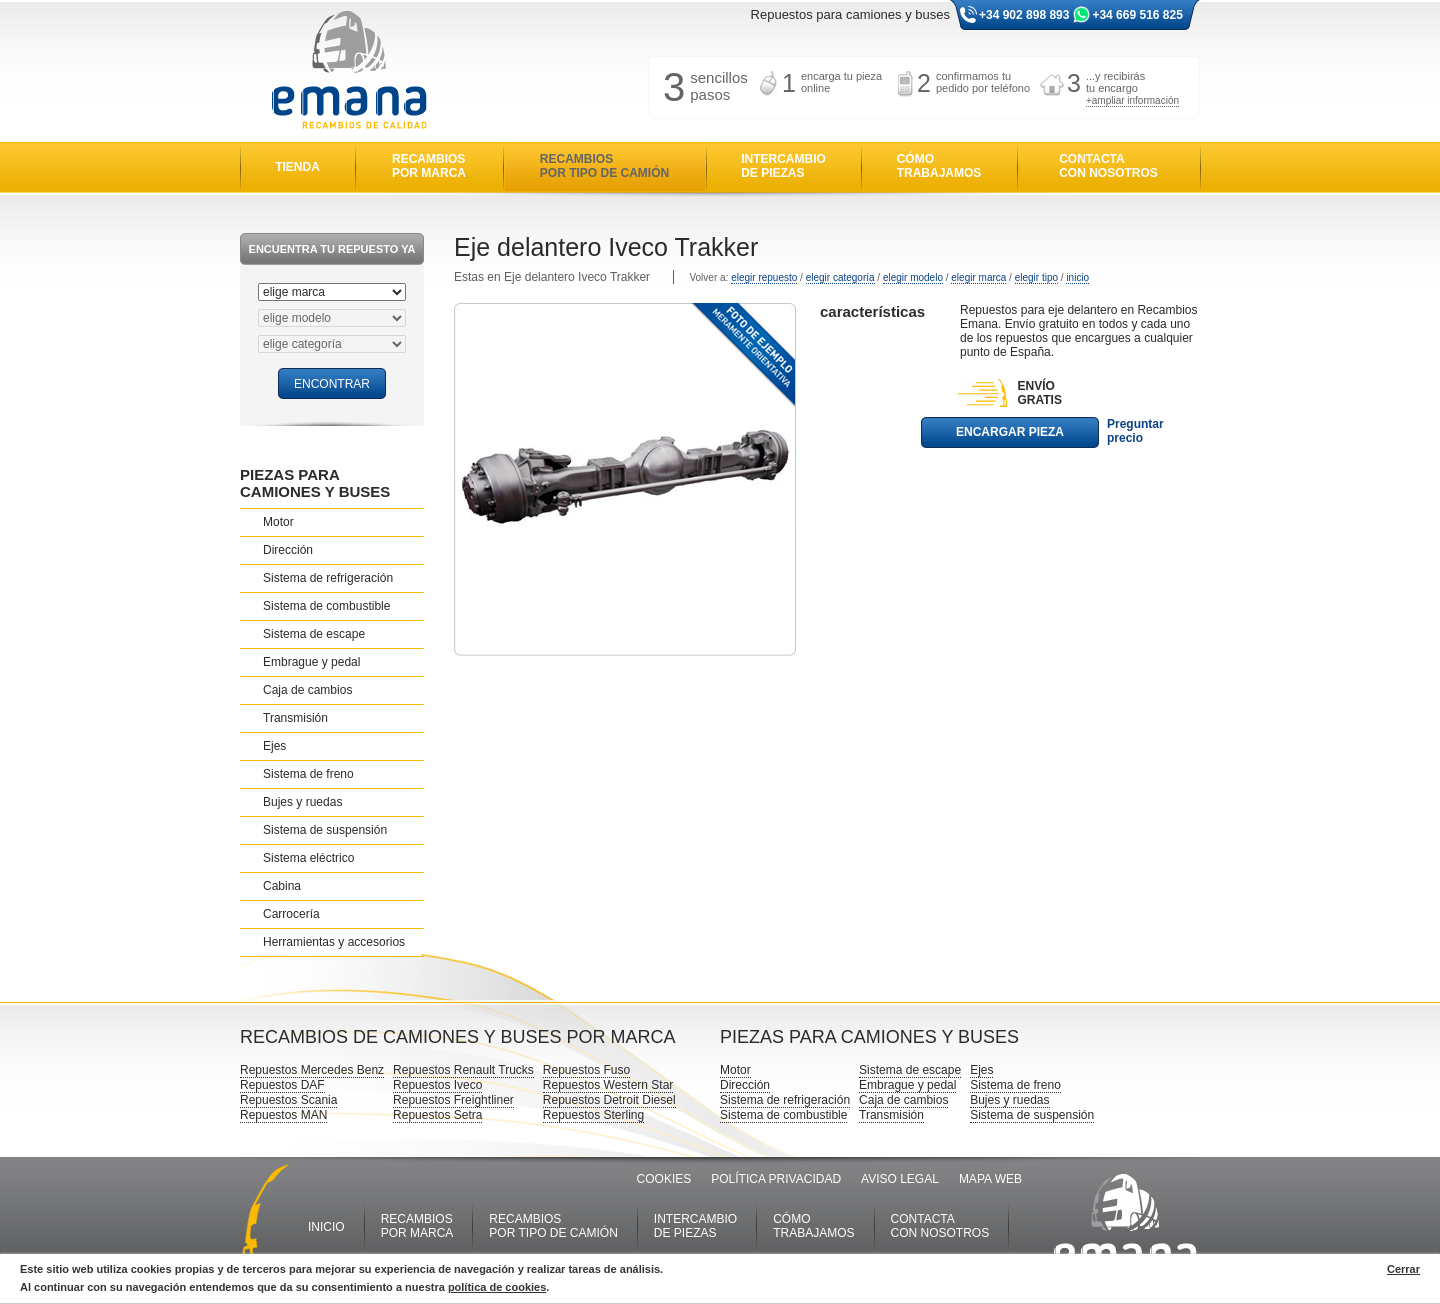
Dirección (288, 550)
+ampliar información (1132, 100)
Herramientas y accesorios (334, 942)
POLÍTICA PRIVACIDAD (776, 1179)
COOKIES (664, 1179)
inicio (1077, 277)
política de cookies (497, 1287)
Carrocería (291, 914)
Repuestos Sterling (593, 1115)
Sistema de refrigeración (328, 578)
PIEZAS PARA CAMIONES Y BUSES (315, 483)
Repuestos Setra (437, 1115)
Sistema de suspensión (325, 830)
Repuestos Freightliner (453, 1100)
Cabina (282, 886)
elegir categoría (840, 277)
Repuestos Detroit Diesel (609, 1100)
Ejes (274, 746)
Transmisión (295, 718)
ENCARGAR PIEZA (1010, 432)
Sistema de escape (314, 634)
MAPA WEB (990, 1179)
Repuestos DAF (282, 1085)
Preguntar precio (1135, 431)
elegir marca (978, 277)
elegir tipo (1036, 277)
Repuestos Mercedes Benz (312, 1070)
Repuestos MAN (283, 1115)
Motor (278, 522)
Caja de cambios (307, 690)
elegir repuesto (764, 277)
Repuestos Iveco (437, 1085)
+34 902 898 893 (1024, 15)
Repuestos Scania (288, 1100)
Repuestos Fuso (586, 1070)
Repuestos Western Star (608, 1085)
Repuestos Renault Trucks (463, 1070)
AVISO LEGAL (900, 1179)
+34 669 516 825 (1137, 15)
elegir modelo (913, 277)
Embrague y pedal (311, 662)
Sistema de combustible (326, 606)
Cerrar (1403, 1269)
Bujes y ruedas (302, 802)
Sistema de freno (308, 774)
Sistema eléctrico (308, 858)
